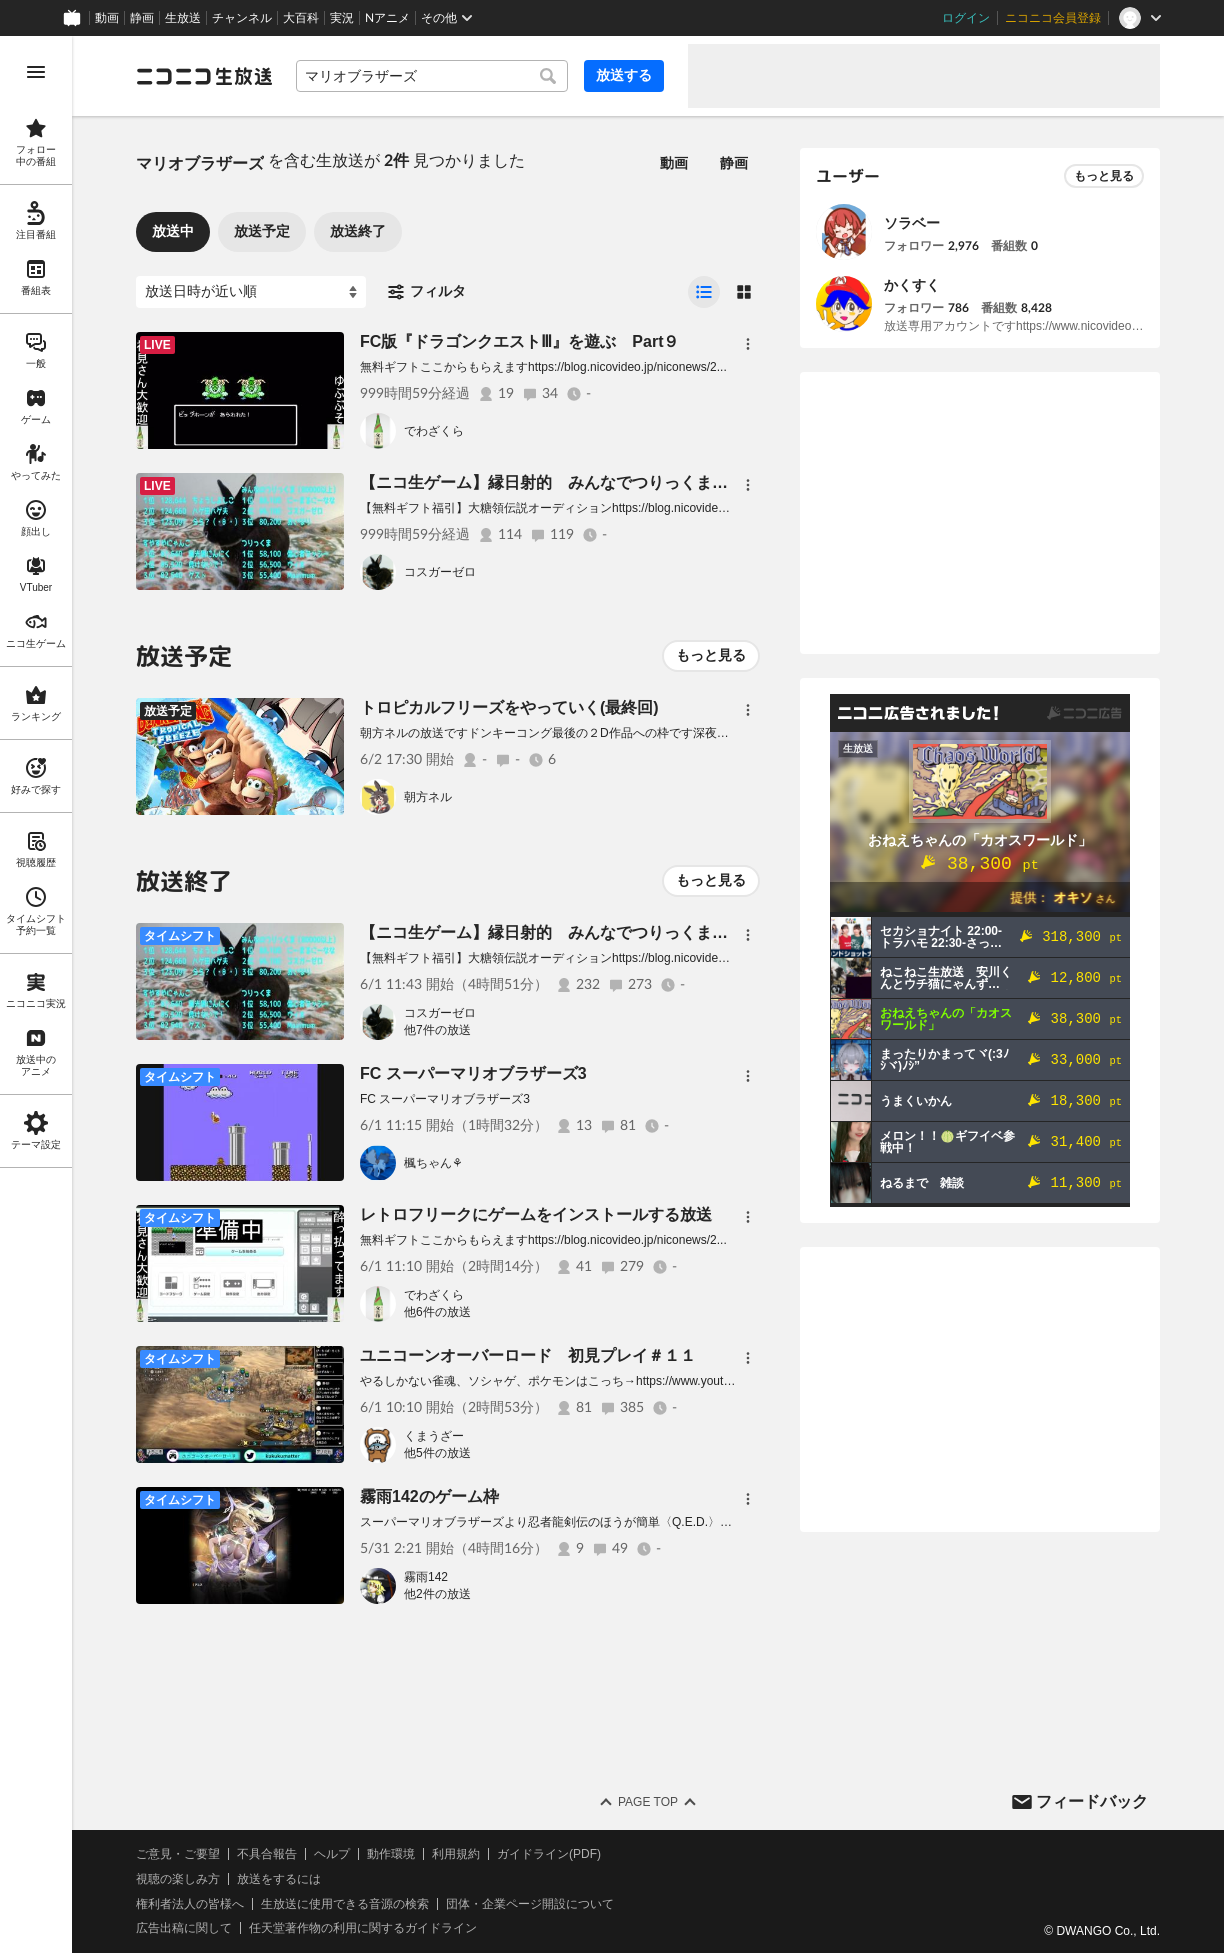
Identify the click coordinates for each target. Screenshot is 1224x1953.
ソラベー (912, 223)
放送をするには (279, 1879)
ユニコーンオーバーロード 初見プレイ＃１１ (528, 1355)
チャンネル (242, 18)
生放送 (183, 18)
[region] (36, 994)
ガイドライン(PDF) (549, 1854)
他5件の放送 (437, 1453)
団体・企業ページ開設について (530, 1904)
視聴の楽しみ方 (178, 1879)
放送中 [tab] (173, 231)
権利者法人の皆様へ (190, 1904)
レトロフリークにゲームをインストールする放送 (536, 1214)
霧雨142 (426, 1577)
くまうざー (434, 1436)
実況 (342, 18)
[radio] (704, 292)
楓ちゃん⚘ (433, 1163)
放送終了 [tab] (358, 231)
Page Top (648, 1802)
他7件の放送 (437, 1030)
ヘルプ (332, 1854)
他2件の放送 (437, 1594)
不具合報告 (267, 1854)
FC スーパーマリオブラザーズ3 (473, 1073)
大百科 (301, 18)
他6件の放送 (437, 1312)
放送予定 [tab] (262, 231)
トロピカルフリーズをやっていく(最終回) (509, 707)
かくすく (912, 285)
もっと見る (711, 655)
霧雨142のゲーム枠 (429, 1496)
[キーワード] (432, 76)
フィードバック (1092, 1801)
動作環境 (391, 1854)
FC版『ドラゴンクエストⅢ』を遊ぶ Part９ (519, 341)
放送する (624, 75)
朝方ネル (428, 797)
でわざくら (434, 431)
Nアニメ (387, 18)
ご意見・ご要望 (178, 1854)
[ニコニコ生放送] (204, 76)
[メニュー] (748, 344)
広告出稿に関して (184, 1928)
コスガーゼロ (440, 572)
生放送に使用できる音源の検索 (345, 1904)
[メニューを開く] (36, 72)
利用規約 (456, 1854)
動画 (107, 18)
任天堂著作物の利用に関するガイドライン (363, 1928)
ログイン (966, 18)
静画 (142, 18)
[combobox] (432, 76)
